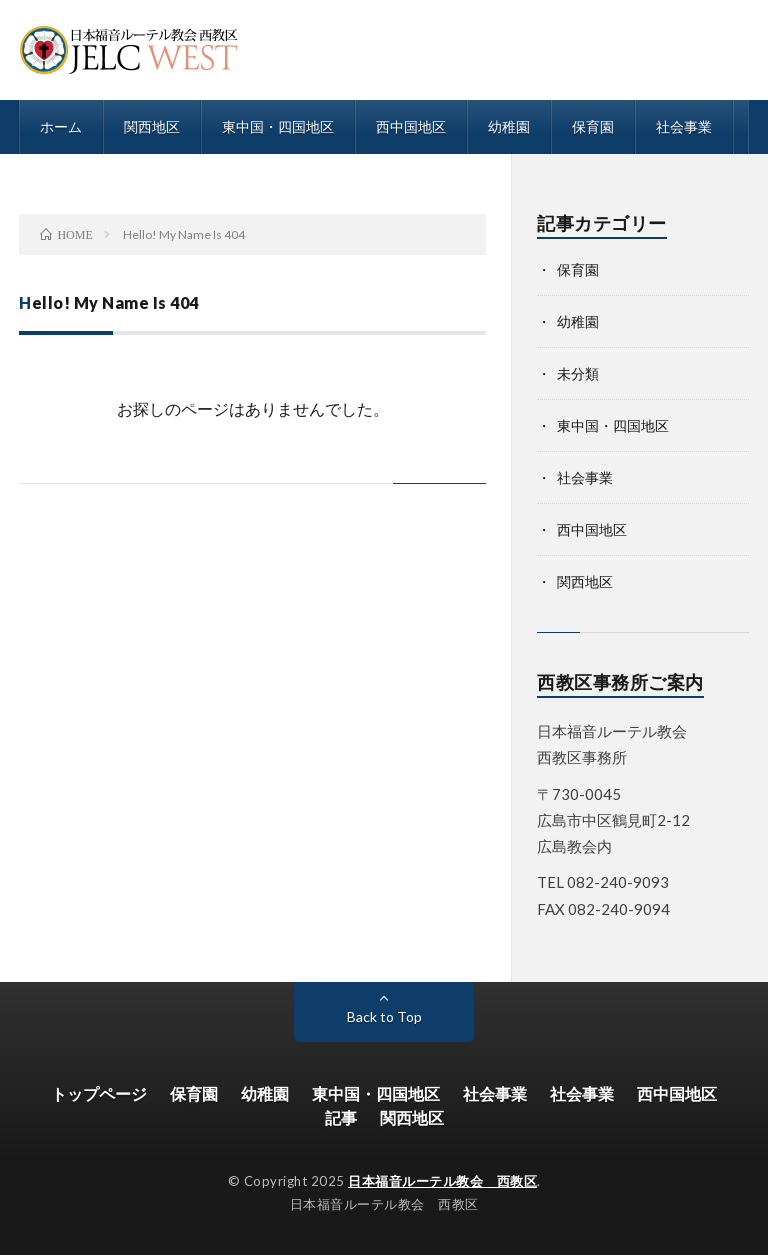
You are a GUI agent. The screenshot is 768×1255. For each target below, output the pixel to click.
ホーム (61, 126)
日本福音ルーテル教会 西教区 (442, 1181)
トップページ (99, 1093)
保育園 (593, 126)
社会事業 (684, 126)
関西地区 (152, 126)
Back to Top (384, 1016)
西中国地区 (411, 126)
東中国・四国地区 (278, 126)
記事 (341, 1117)
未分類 (578, 373)
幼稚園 (509, 126)
